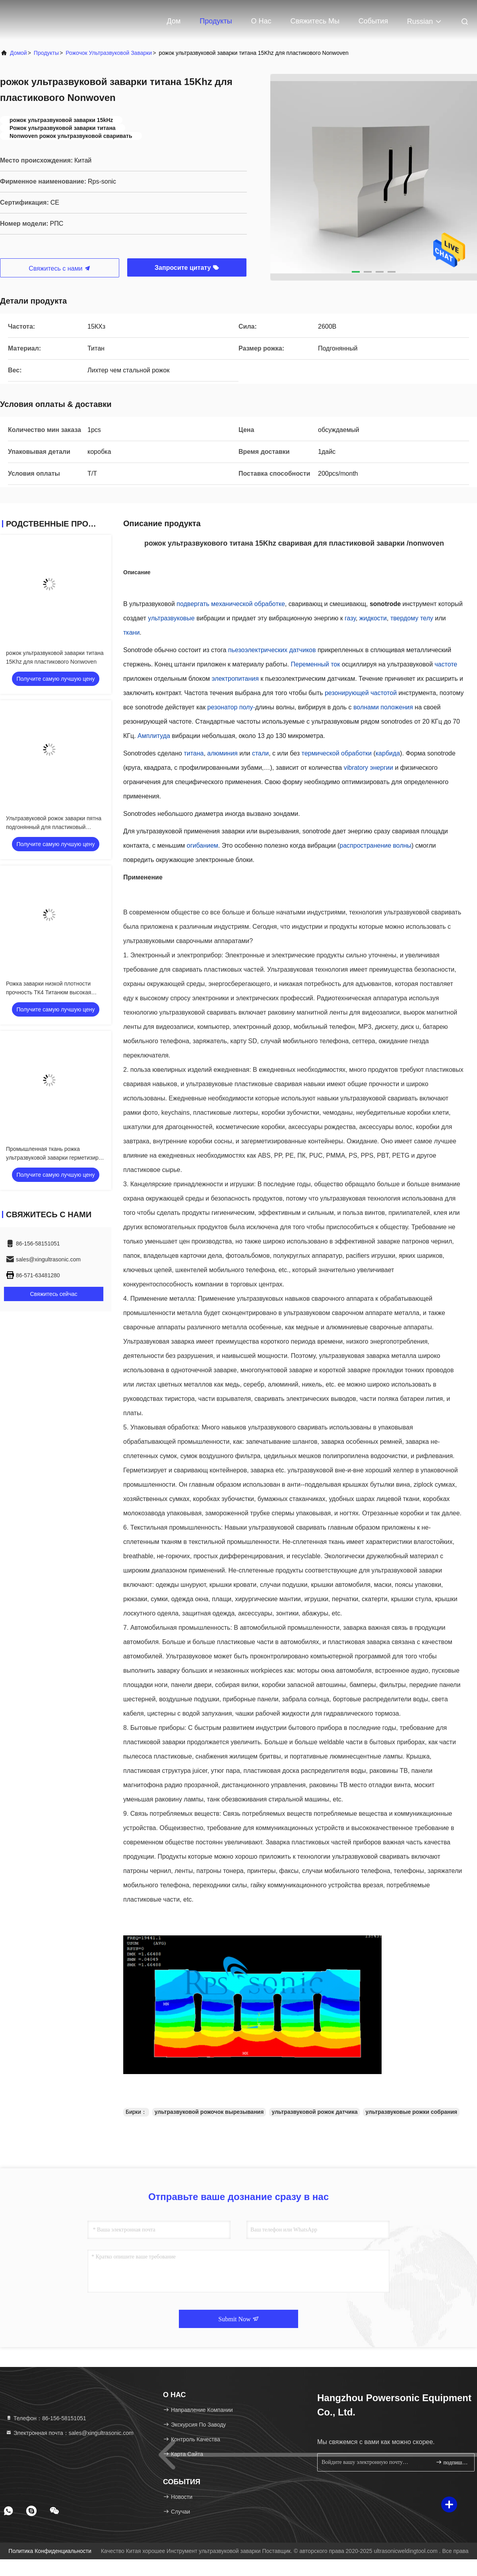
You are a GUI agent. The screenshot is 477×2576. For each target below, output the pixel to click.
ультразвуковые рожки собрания (411, 2112)
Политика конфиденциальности (49, 2551)
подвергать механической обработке (230, 603)
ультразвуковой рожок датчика (314, 2112)
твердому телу (411, 618)
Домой (18, 53)
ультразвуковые (171, 618)
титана (194, 753)
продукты (46, 53)
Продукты (216, 21)
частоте (445, 664)
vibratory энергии (368, 767)
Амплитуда (154, 735)
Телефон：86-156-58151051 (46, 2418)
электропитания (235, 678)
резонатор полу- (231, 707)
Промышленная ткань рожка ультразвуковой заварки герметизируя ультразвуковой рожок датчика (55, 1158)
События (373, 21)
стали (260, 753)
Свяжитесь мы (314, 21)
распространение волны (375, 845)
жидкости (373, 618)
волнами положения (383, 707)
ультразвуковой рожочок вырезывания (209, 2112)
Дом (174, 21)
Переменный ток (315, 664)
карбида (388, 753)
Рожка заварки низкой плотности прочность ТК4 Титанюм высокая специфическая (48, 992)
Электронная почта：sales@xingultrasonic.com (70, 2433)
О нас (261, 21)
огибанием (202, 845)
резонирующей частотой (361, 693)
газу (350, 618)
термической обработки (337, 753)
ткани (131, 632)
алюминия (222, 753)
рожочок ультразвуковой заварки (109, 53)
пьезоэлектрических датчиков (272, 650)
